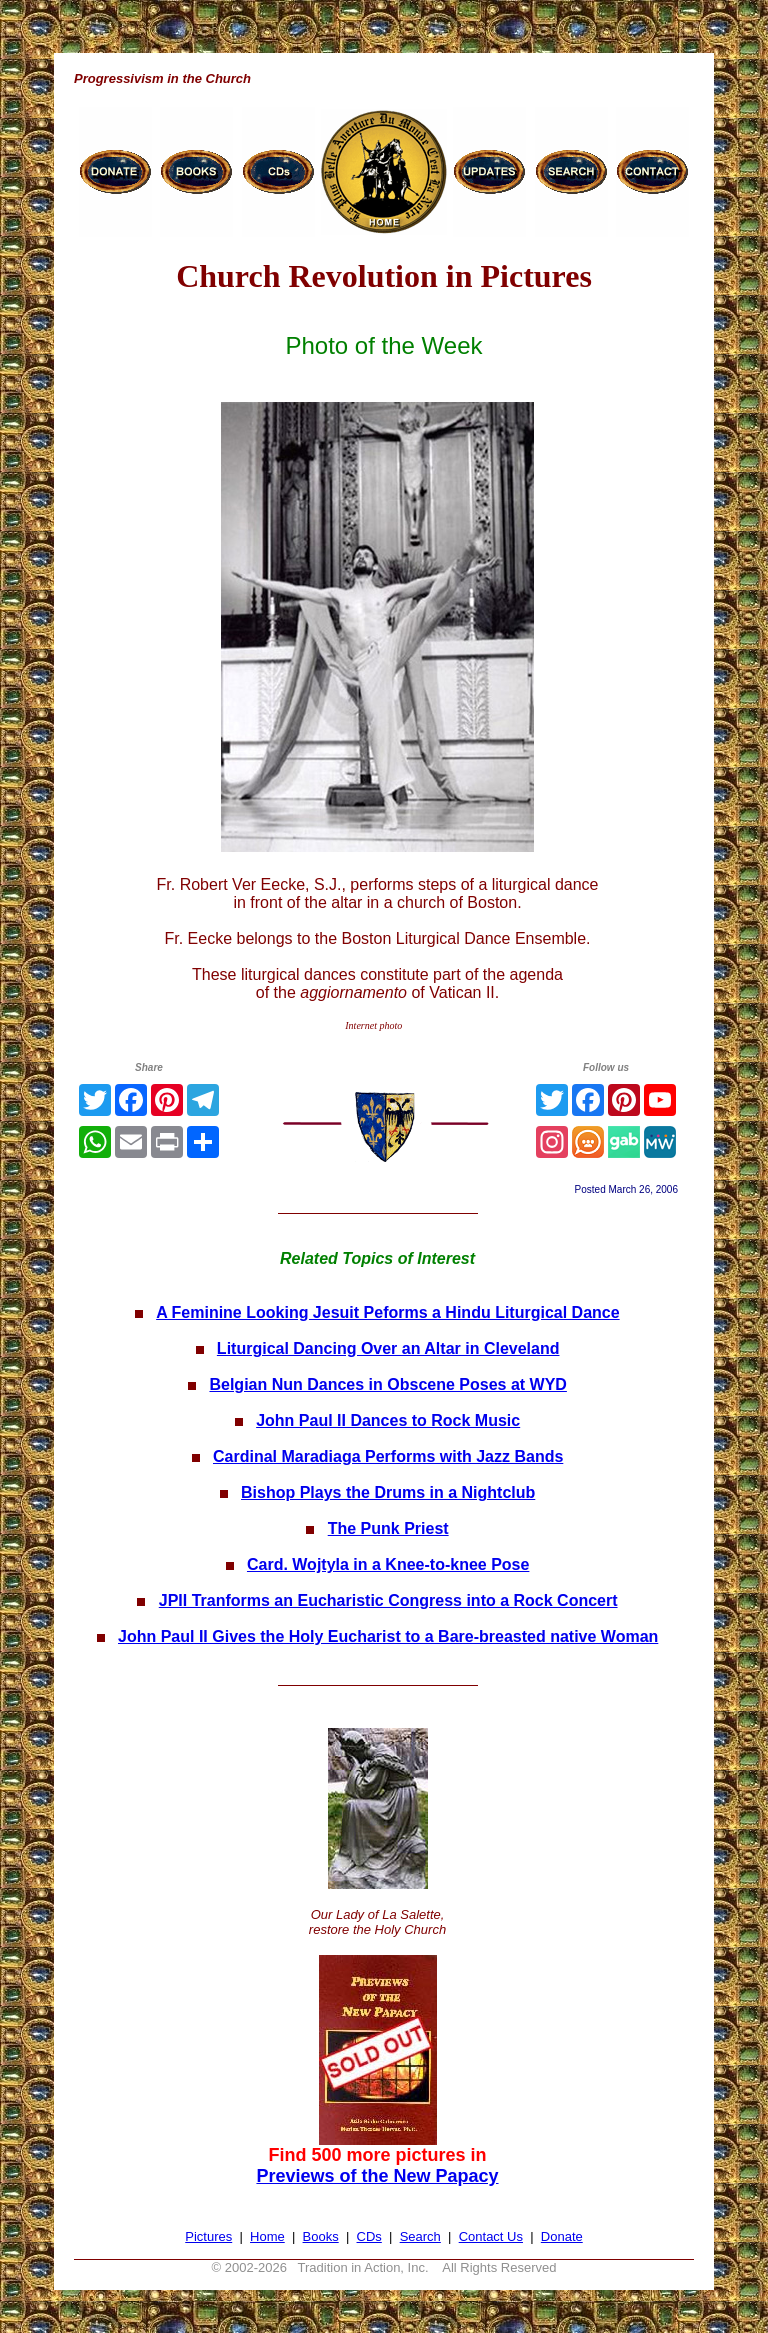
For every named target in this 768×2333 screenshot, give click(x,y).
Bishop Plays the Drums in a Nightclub (388, 1492)
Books (321, 2236)
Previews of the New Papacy (377, 2176)
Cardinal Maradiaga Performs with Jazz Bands (388, 1456)
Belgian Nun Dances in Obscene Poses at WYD (387, 1384)
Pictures (208, 2236)
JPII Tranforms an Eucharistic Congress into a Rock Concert (388, 1600)
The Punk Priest (388, 1528)
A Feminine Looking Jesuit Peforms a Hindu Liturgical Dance (387, 1312)
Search (420, 2236)
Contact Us (491, 2236)
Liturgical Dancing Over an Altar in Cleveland (388, 1348)
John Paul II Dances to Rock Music (388, 1420)
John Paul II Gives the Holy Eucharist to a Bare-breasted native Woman (388, 1636)
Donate (562, 2236)
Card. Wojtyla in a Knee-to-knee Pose (388, 1564)
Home (267, 2236)
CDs (369, 2236)
